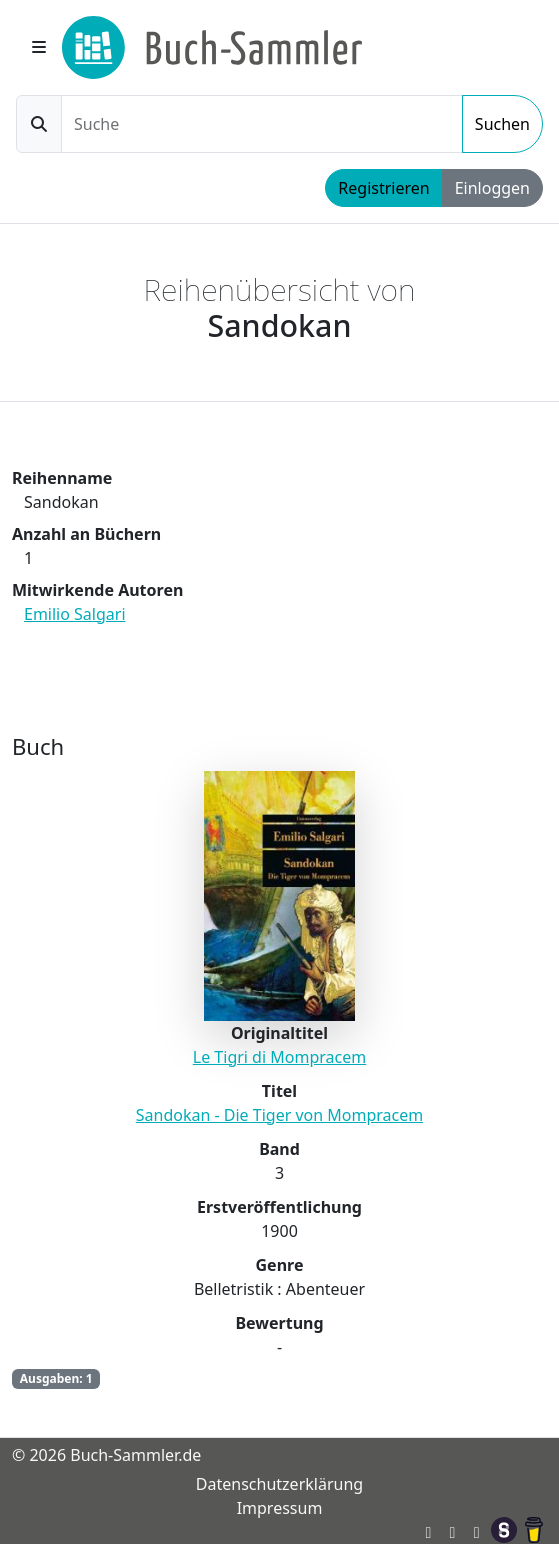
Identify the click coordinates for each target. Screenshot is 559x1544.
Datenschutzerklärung (279, 1484)
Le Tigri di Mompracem (279, 1057)
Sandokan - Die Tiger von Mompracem (279, 1115)
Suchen (502, 124)
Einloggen (492, 188)
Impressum (280, 1508)
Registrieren (383, 188)
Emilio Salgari (75, 614)
